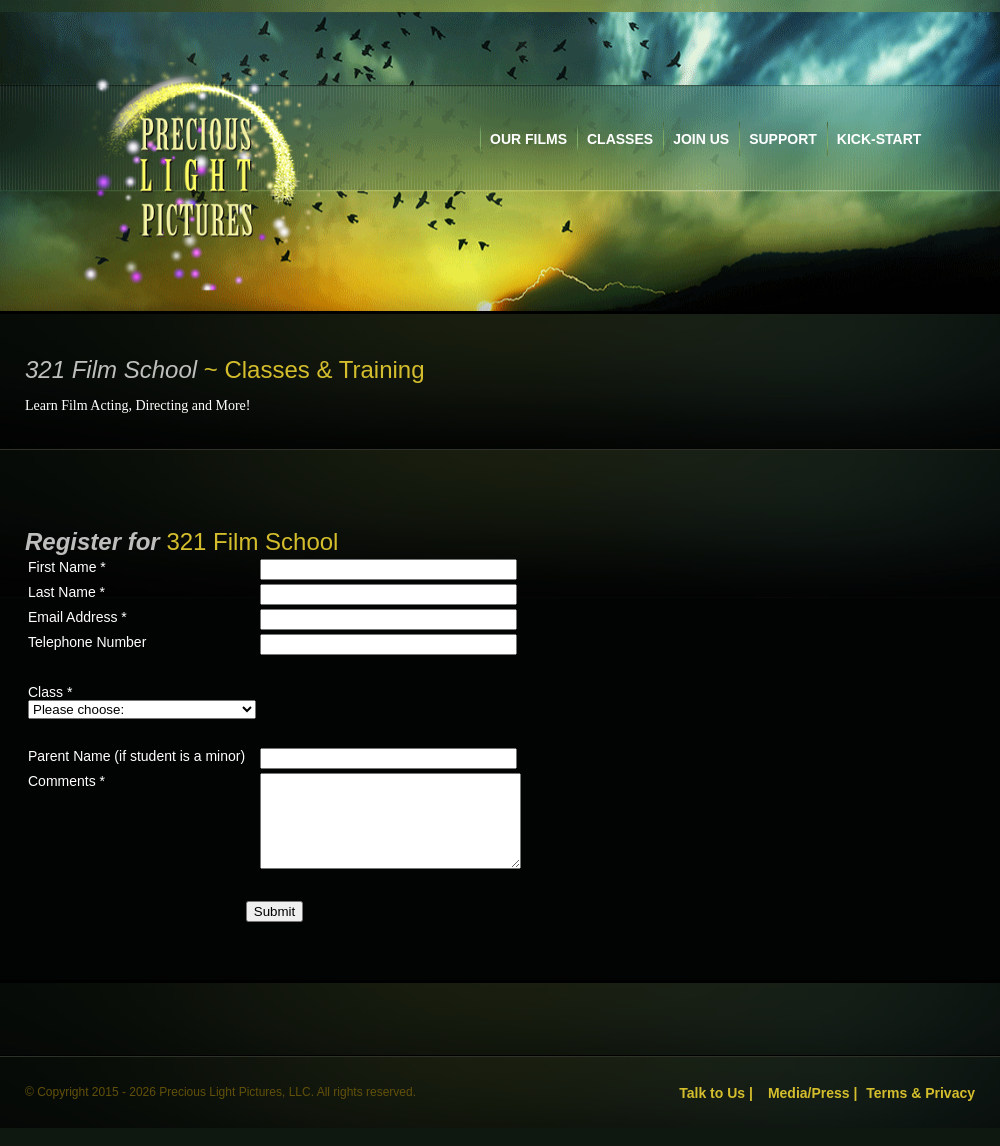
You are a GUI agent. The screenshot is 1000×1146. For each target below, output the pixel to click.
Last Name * (66, 592)
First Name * (67, 567)
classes (620, 139)
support (783, 139)
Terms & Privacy (920, 1111)
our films (528, 139)
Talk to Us (712, 1111)
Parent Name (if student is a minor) (136, 756)
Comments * (66, 781)
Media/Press (809, 1111)
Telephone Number (87, 642)
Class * (50, 692)
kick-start (879, 139)
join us (701, 139)
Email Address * (77, 617)
